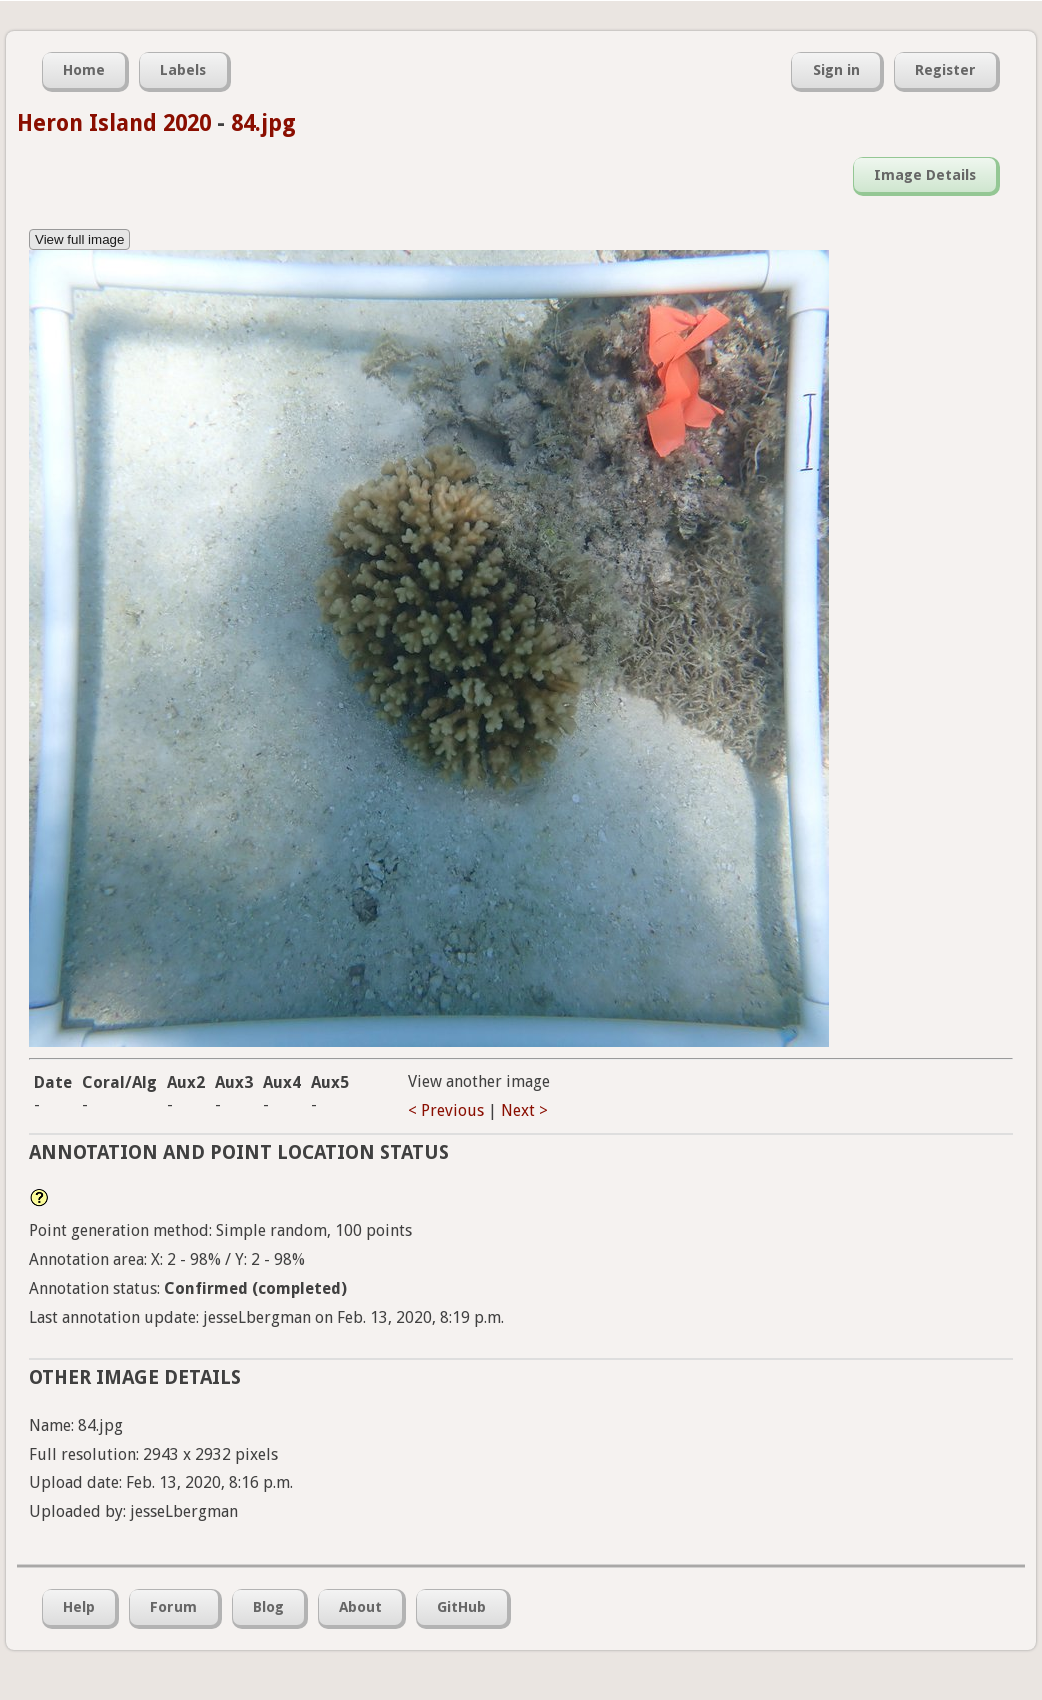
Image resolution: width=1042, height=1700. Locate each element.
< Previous (446, 1110)
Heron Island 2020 (114, 123)
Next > (524, 1110)
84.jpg (263, 123)
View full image (79, 239)
